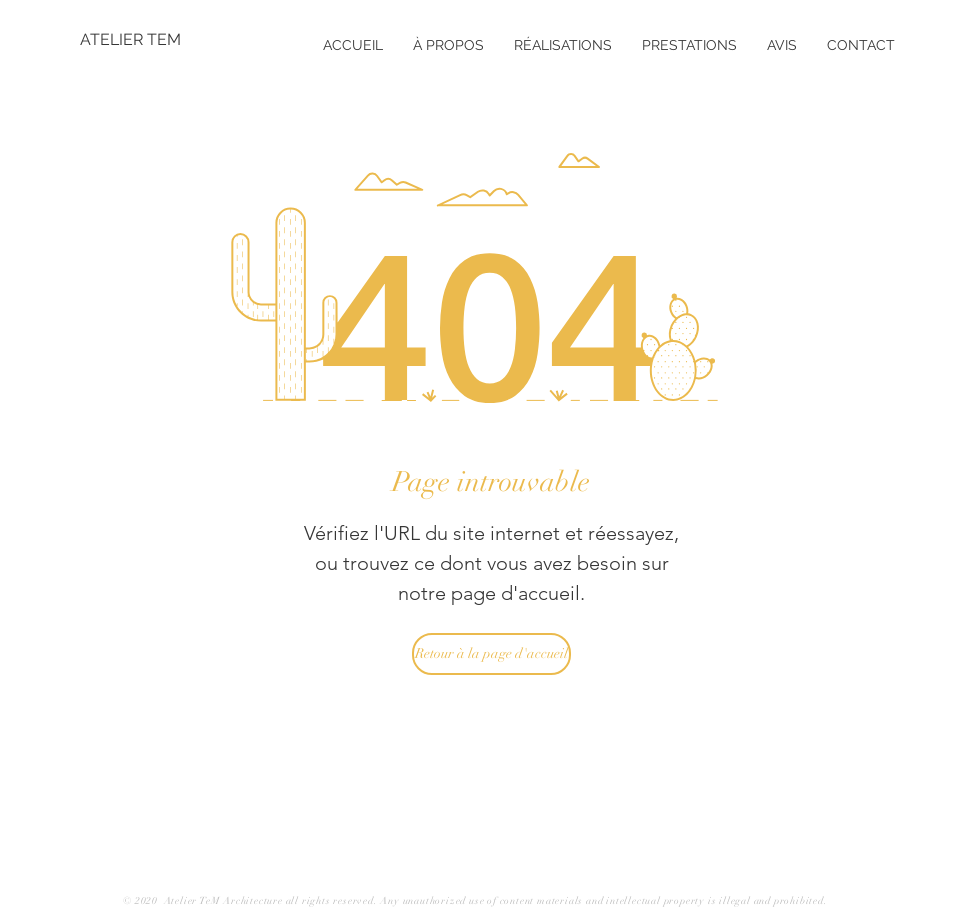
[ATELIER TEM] (145, 40)
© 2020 (142, 901)
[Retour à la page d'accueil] (491, 654)
